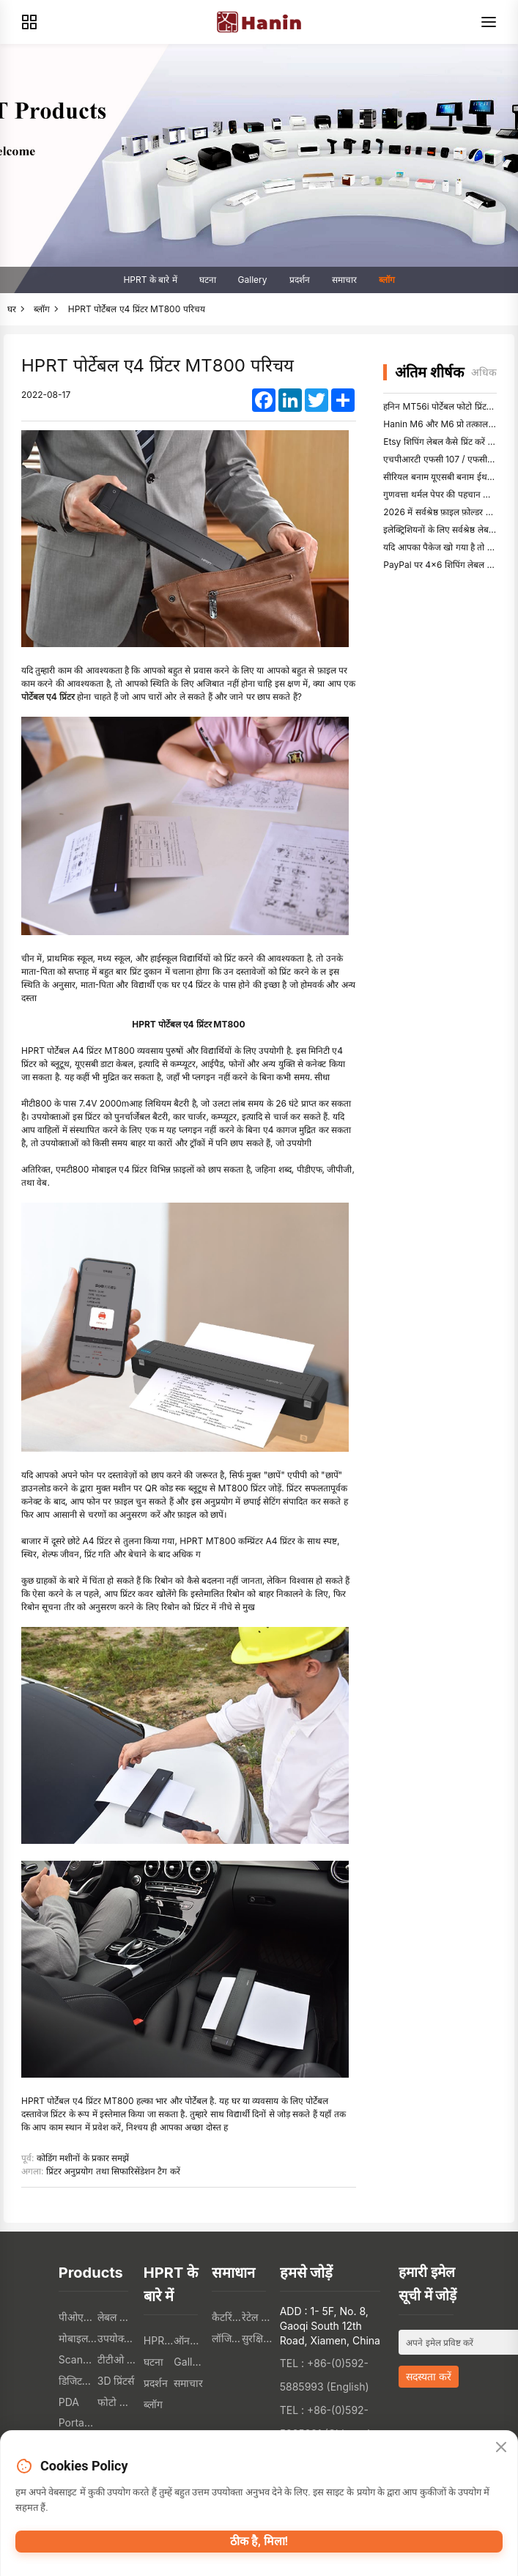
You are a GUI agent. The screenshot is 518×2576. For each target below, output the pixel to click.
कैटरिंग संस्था (227, 2317)
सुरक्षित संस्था (257, 2338)
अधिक (484, 372)
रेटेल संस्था (257, 2317)
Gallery (252, 279)
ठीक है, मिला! (259, 2541)
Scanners (78, 2359)
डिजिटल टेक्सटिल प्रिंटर (78, 2380)
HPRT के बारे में (150, 279)
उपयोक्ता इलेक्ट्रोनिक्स (116, 2338)
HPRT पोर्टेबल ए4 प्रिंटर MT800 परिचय (136, 308)
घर (11, 308)
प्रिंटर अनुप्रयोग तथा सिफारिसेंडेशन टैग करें (113, 2171)
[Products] (29, 22)
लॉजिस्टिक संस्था (227, 2338)
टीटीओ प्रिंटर (116, 2359)
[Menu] (488, 22)
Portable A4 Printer (78, 2422)
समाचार (344, 279)
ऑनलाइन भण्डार (189, 2340)
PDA (69, 2402)
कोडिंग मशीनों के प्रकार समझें (83, 2157)
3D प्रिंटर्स (116, 2380)
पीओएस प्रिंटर (78, 2317)
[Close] (501, 2447)
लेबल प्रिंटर (116, 2317)
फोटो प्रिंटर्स (116, 2402)
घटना (207, 279)
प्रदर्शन (299, 279)
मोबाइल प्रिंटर (78, 2338)
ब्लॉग (387, 279)
